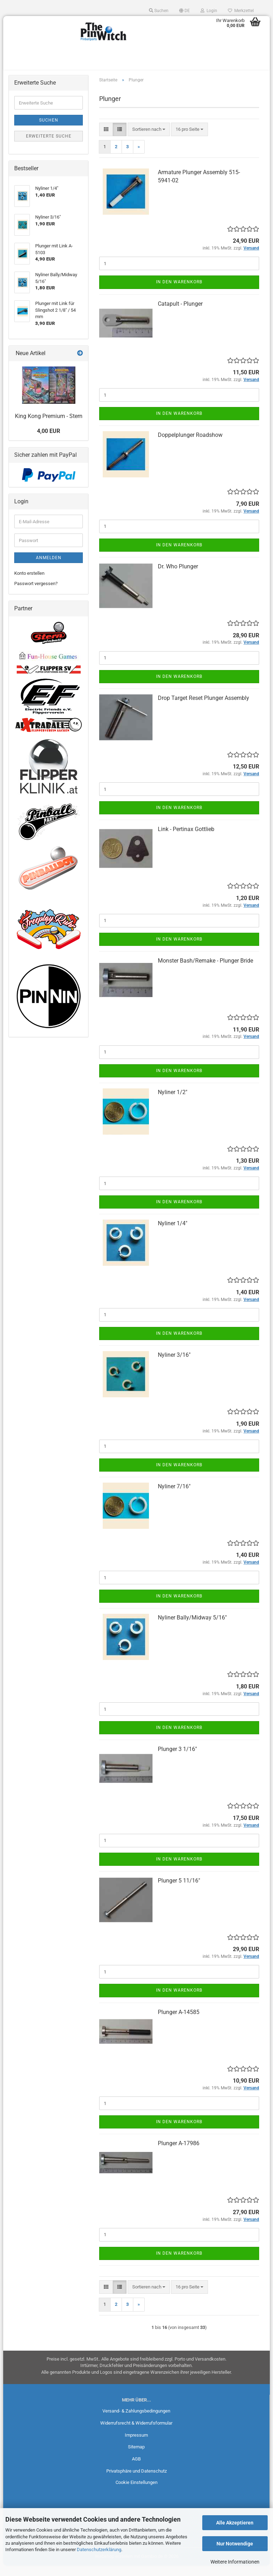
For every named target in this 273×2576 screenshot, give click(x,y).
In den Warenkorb (179, 292)
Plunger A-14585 (178, 2022)
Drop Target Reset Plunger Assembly (203, 708)
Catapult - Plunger (180, 313)
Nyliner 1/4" (172, 1233)
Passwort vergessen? (36, 593)
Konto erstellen (29, 583)
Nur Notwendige (234, 2543)
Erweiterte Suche (48, 146)
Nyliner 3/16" (174, 1365)
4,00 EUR (48, 441)
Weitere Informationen (234, 2562)
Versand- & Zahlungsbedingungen (136, 2421)
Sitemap (136, 2457)
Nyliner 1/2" (172, 1102)
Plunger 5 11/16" (179, 1890)
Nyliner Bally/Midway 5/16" (192, 1627)
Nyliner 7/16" (174, 1496)
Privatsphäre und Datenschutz (136, 2481)
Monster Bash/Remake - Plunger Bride (205, 971)
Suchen (48, 130)
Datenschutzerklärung (99, 2549)
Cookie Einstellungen (136, 2492)
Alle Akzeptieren (234, 2523)
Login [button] (208, 10)
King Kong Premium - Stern (48, 426)
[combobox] (149, 139)
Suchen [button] (158, 10)
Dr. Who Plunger (178, 576)
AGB (136, 2469)
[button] (184, 10)
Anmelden (48, 568)
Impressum (136, 2445)
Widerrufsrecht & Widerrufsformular (136, 2433)
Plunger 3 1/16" (177, 1759)
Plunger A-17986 (178, 2153)
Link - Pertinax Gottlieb (186, 839)
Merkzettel (241, 10)
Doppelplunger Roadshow (190, 445)
